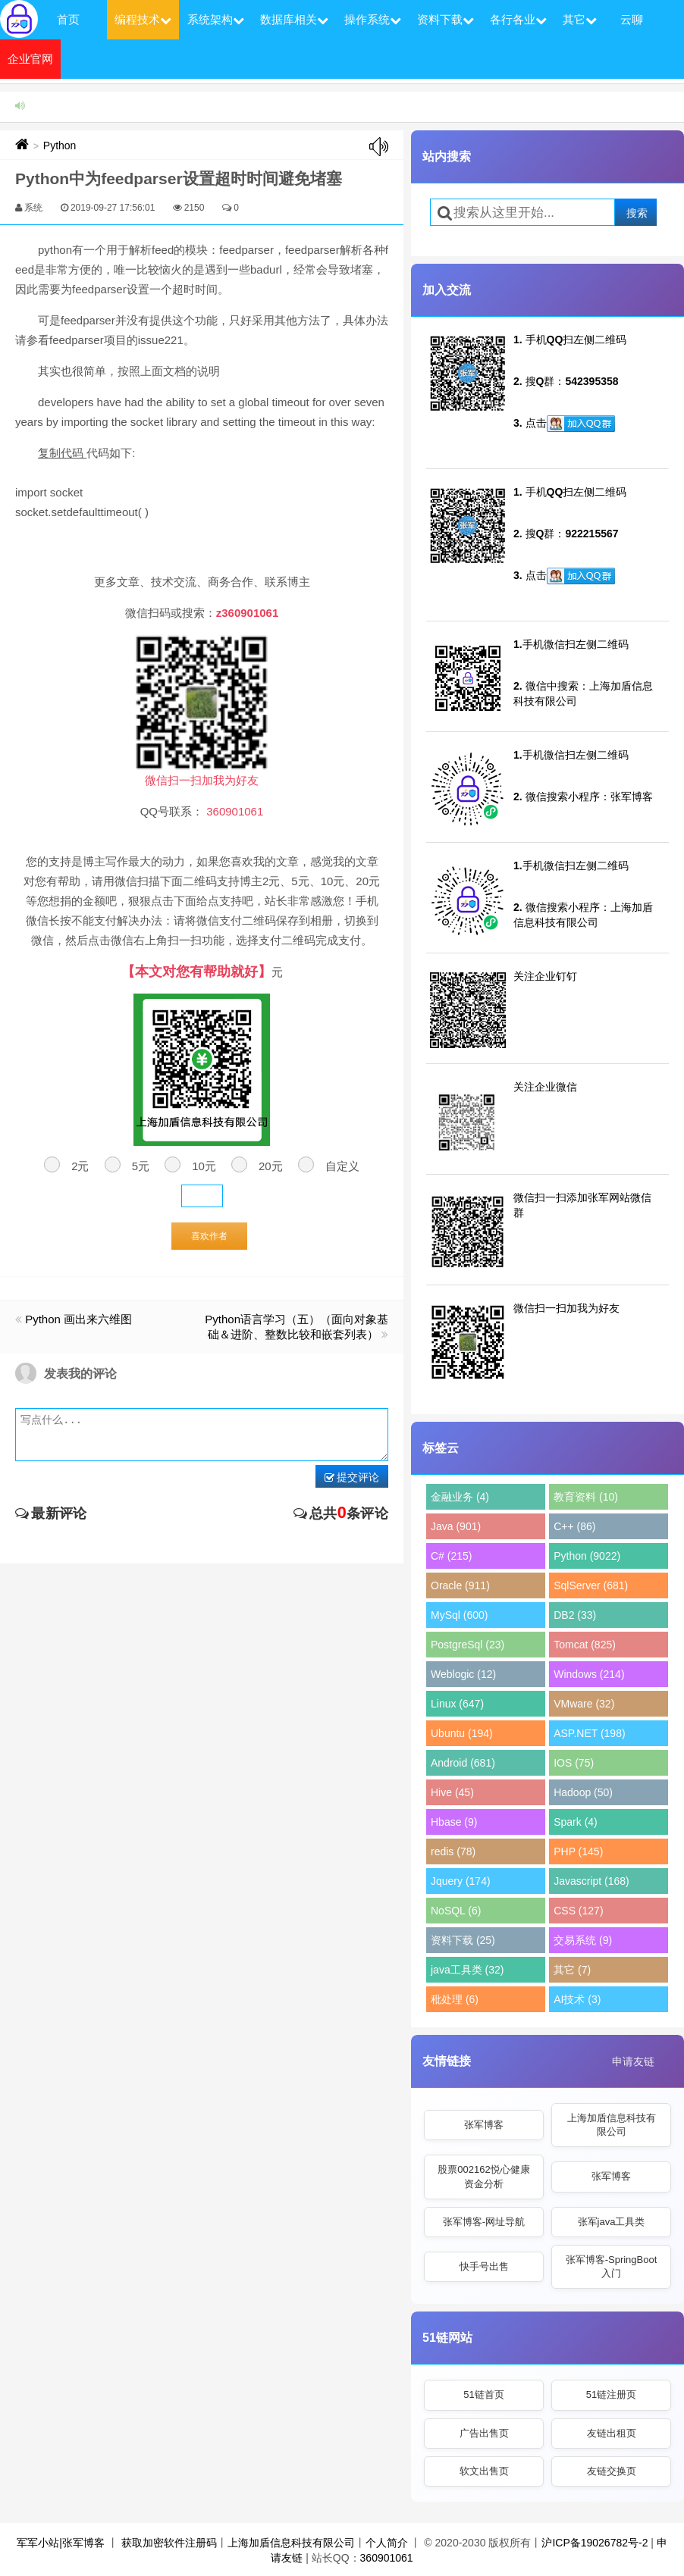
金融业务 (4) (460, 1497)
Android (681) (463, 1763)
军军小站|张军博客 (61, 2543)
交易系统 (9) (583, 1940)
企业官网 (30, 58)
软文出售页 (484, 2471)
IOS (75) (574, 1763)
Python (60, 145)
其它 (580, 19)
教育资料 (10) (586, 1497)
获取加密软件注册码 (169, 2543)
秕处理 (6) (454, 1999)
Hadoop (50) (583, 1792)
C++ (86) (574, 1526)
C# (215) (451, 1556)
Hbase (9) (454, 1822)
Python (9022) (587, 1556)
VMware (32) (584, 1704)
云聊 (631, 19)
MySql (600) (459, 1615)
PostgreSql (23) (467, 1645)
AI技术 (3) (577, 1999)
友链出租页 (611, 2433)
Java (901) (456, 1526)
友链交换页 (611, 2471)
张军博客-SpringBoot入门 (611, 2266)
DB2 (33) (575, 1615)
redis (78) (453, 1851)
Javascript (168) (591, 1881)
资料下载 (445, 19)
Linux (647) (457, 1704)
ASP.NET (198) (589, 1733)
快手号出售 (484, 2266)
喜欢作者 (209, 1236)
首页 (68, 19)
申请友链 (633, 2061)
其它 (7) (572, 1970)
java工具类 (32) (467, 1970)
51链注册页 (611, 2394)
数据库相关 (294, 19)
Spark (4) (576, 1822)
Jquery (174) (461, 1881)
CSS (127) (578, 1911)
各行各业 (518, 19)
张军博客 (484, 2124)
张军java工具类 (611, 2221)
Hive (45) (452, 1792)
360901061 (386, 2558)
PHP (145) (578, 1851)
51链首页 (483, 2394)
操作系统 (372, 19)
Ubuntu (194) (462, 1733)
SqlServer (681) (591, 1585)
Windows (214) (589, 1674)
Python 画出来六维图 (78, 1319)
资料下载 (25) (463, 1940)
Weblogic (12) (463, 1674)
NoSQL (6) (456, 1911)
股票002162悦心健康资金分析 (483, 2176)
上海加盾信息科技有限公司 (611, 2124)
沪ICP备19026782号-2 (594, 2543)
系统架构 (215, 19)
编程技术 (143, 19)
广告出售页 (484, 2433)
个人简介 (387, 2543)
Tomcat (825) (585, 1645)
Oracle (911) (460, 1585)
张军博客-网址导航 (484, 2221)
